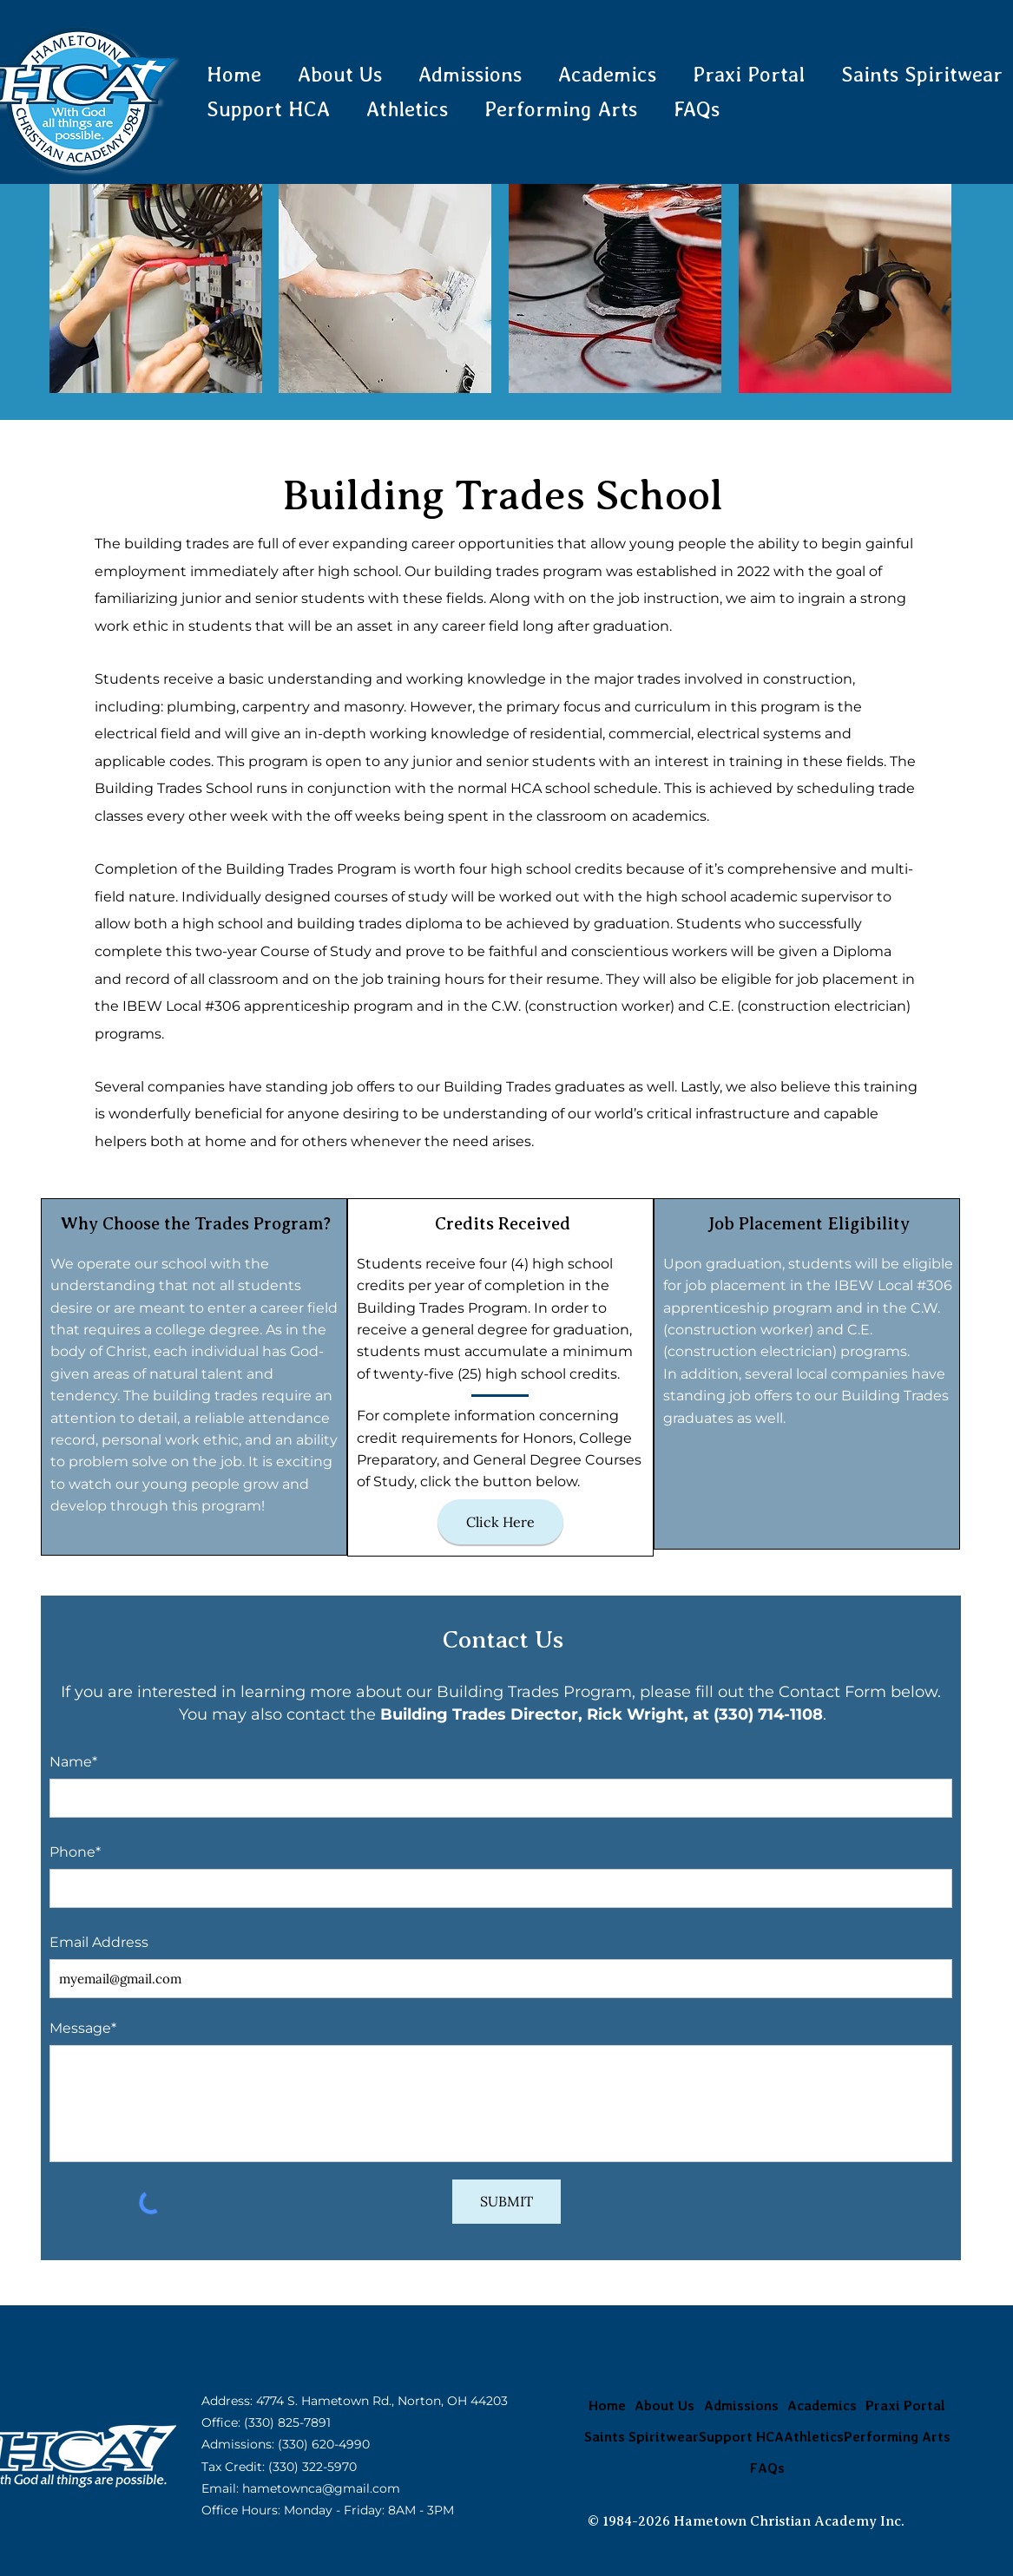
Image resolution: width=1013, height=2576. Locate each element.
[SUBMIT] (506, 2201)
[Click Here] (500, 1521)
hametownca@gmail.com (321, 2488)
